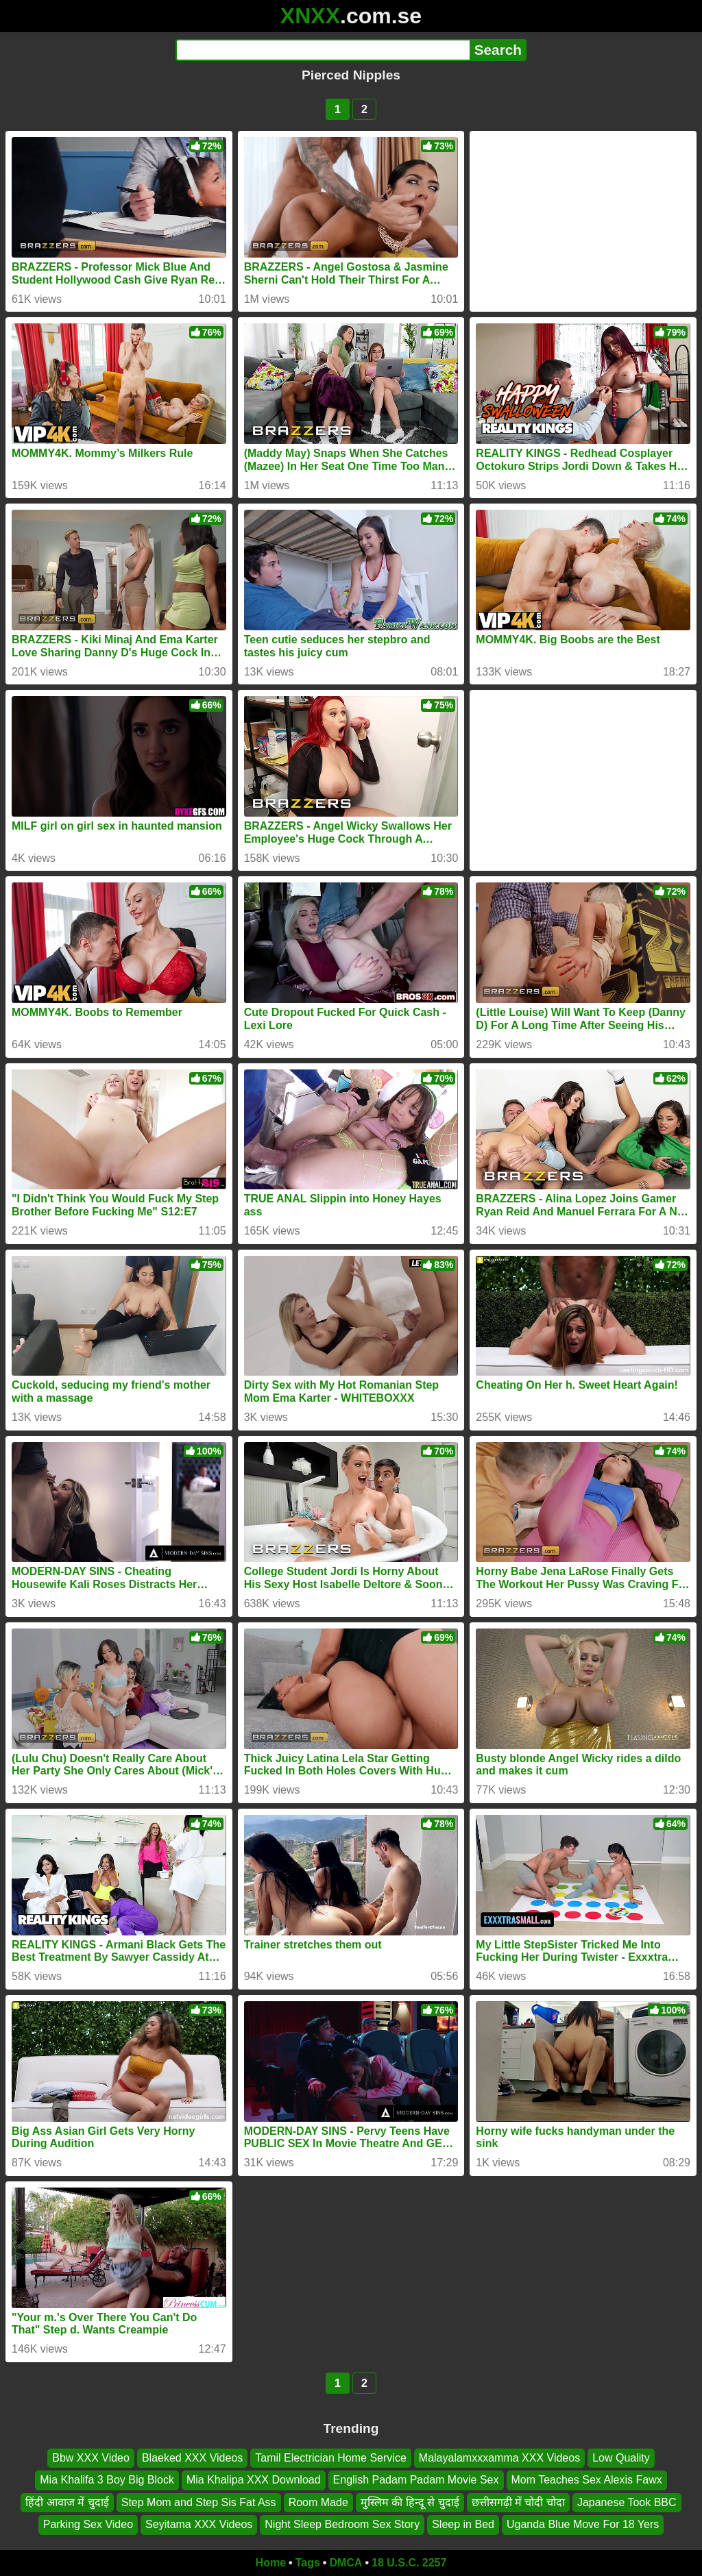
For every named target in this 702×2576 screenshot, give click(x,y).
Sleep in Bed (463, 2524)
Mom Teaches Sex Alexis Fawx (586, 2480)
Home (271, 2562)
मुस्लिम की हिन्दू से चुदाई (410, 2502)
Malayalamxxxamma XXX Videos (499, 2458)
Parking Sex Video (88, 2524)
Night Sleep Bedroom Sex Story (342, 2524)
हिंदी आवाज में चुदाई (66, 2502)
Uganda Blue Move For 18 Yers (583, 2524)
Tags (307, 2562)
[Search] (323, 50)
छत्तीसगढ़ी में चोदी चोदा (518, 2502)
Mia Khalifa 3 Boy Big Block (107, 2480)
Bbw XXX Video (91, 2458)
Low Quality (621, 2458)
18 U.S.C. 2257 (409, 2562)
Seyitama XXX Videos (198, 2524)
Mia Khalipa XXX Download (253, 2480)
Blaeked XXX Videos (192, 2458)
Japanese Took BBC (627, 2502)
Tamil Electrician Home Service (331, 2458)
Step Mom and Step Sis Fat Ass (198, 2502)
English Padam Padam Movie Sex (416, 2480)
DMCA (345, 2562)
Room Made (318, 2502)
